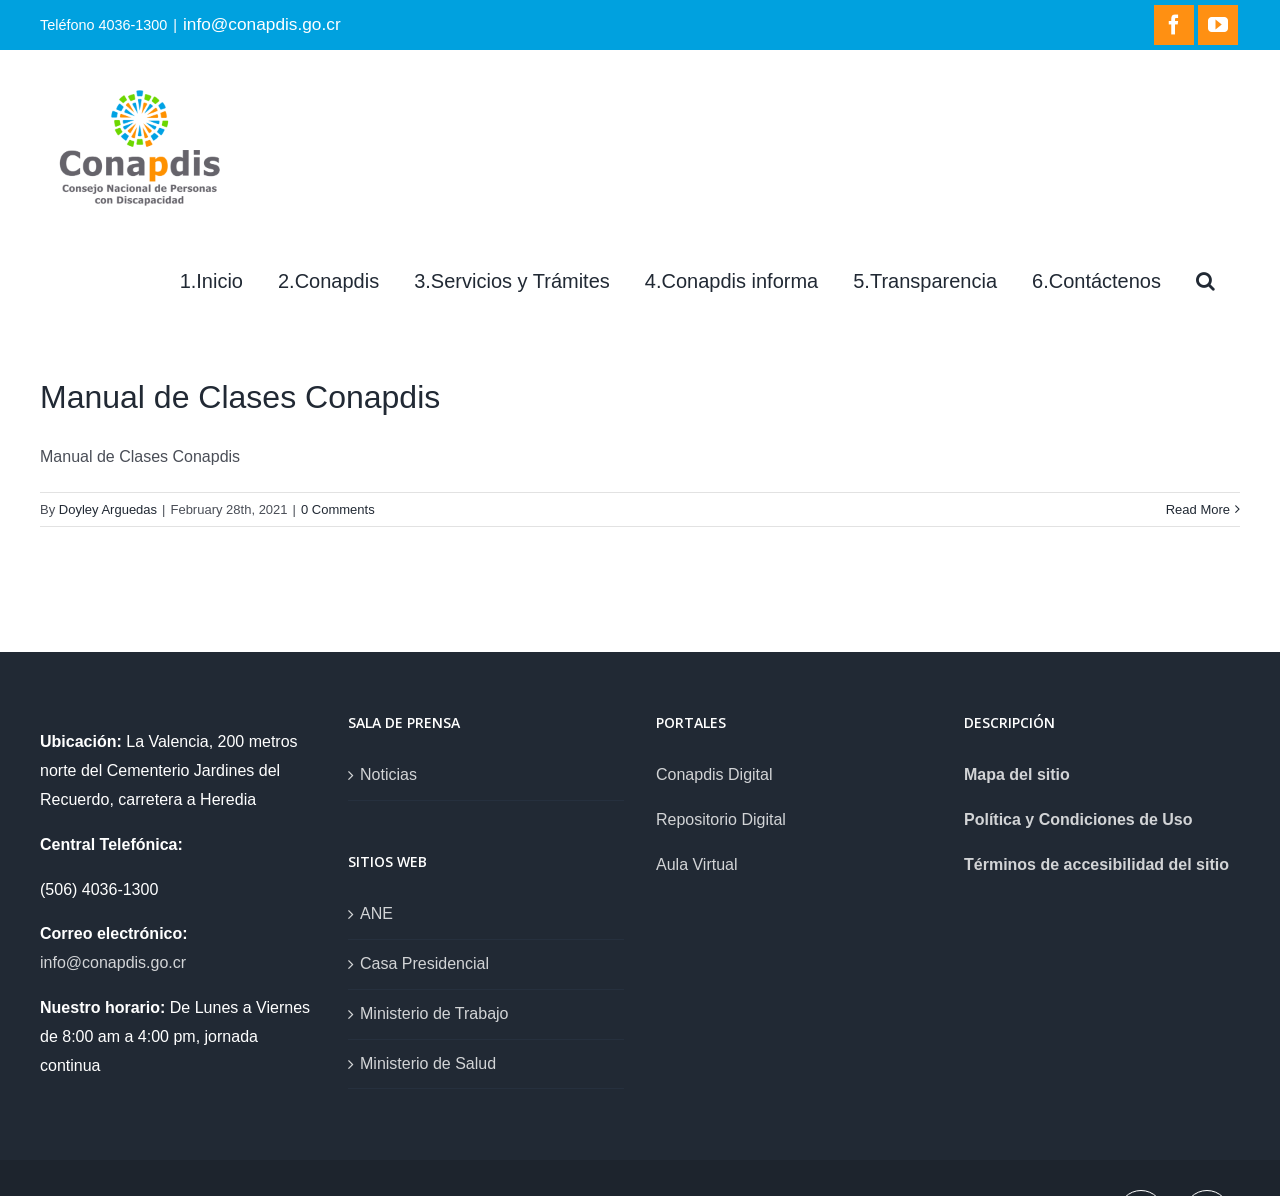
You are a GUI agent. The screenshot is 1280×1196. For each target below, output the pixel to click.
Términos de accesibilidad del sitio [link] (1096, 864)
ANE (376, 913)
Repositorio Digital (721, 819)
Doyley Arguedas (108, 509)
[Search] (1205, 281)
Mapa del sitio (1017, 774)
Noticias (388, 774)
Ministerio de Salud (428, 1063)
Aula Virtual (697, 864)
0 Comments (338, 509)
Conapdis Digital (714, 774)
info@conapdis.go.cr (262, 24)
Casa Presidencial (424, 963)
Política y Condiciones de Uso (1078, 819)
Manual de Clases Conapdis (240, 397)
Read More (1198, 509)
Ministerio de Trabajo (434, 1013)
